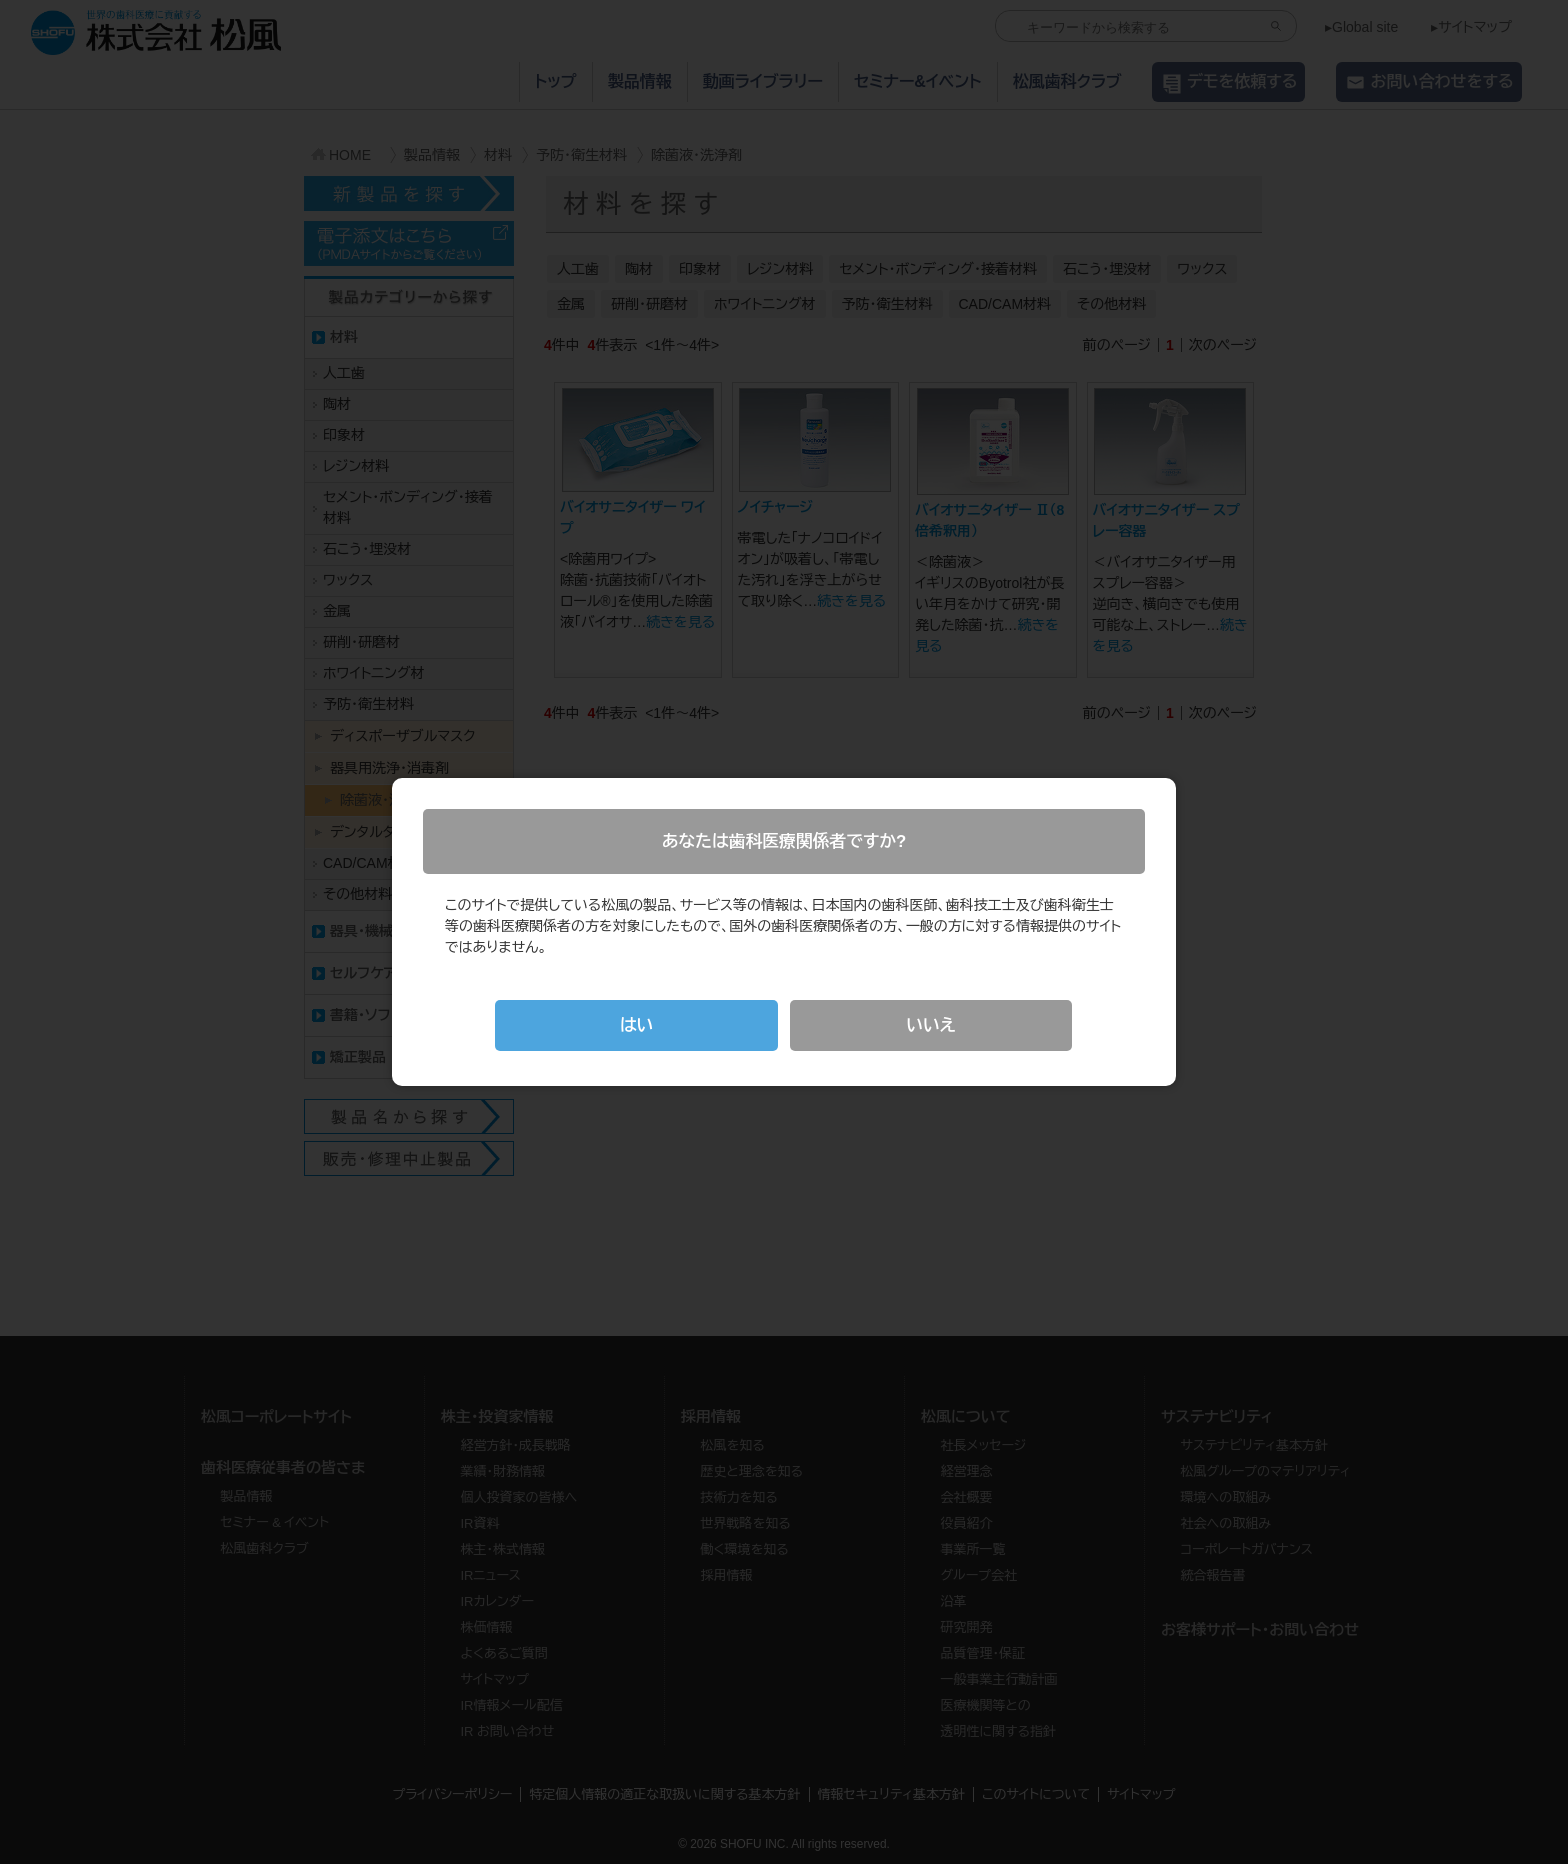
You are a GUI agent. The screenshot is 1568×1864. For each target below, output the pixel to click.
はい (637, 1025)
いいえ (930, 1025)
